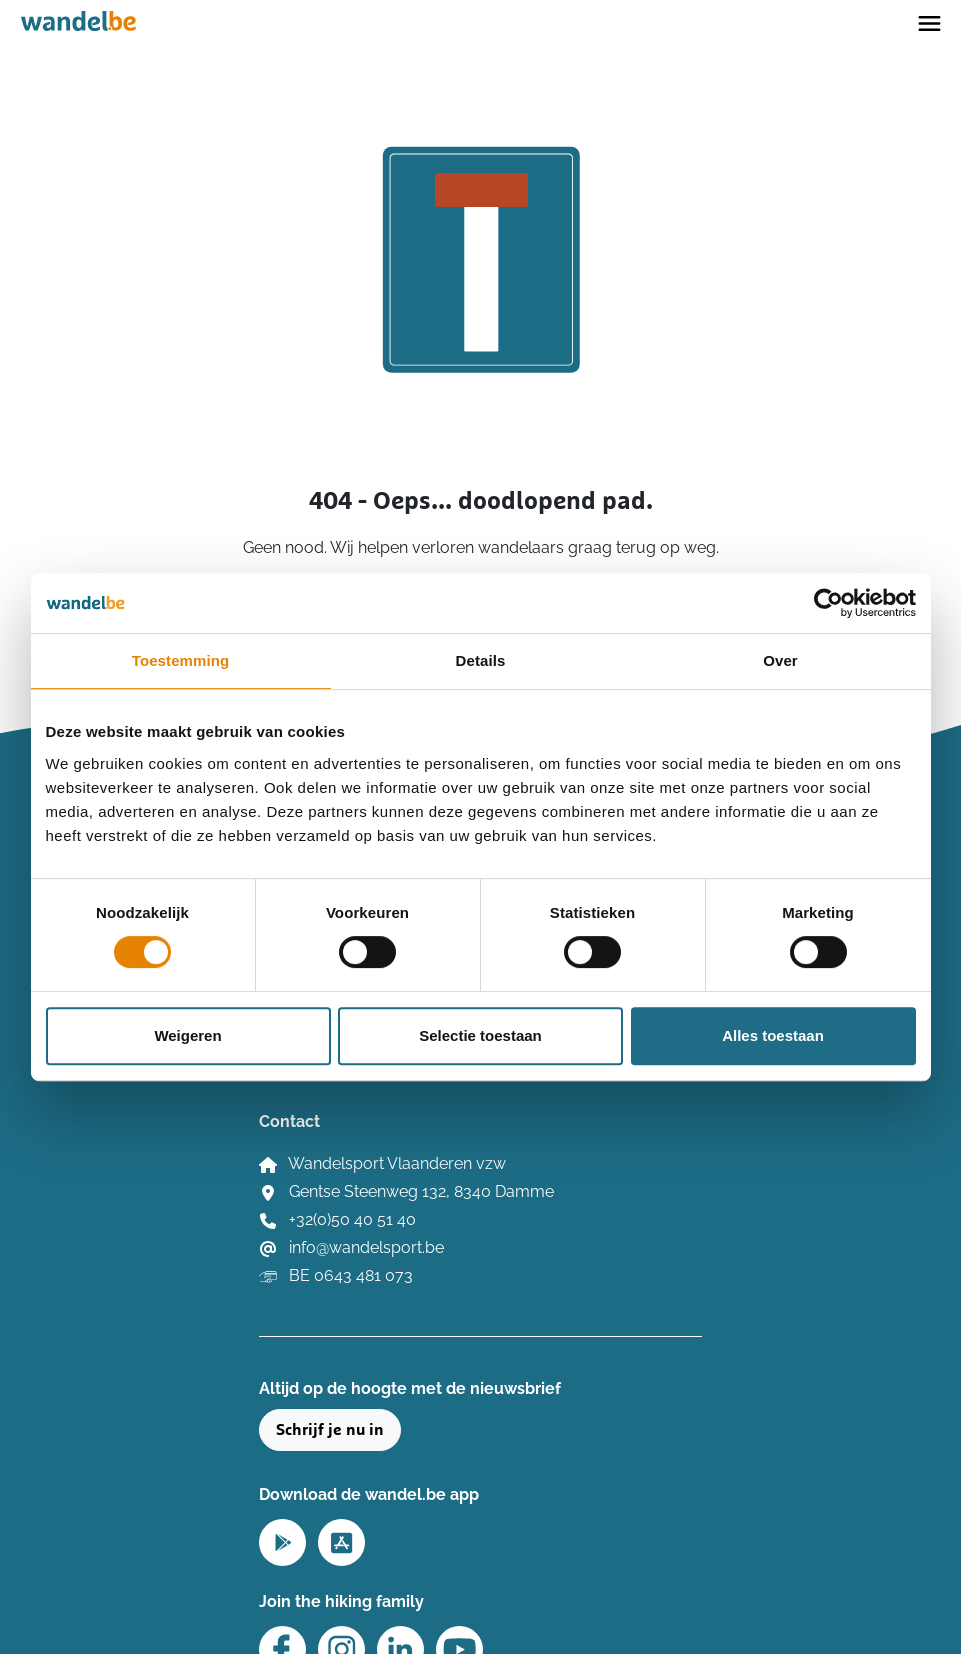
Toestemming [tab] (181, 660)
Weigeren (187, 1035)
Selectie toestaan (480, 1035)
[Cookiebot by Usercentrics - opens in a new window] (828, 603)
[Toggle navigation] (929, 22)
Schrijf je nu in (330, 1430)
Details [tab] (481, 660)
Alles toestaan (773, 1035)
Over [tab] (780, 660)
